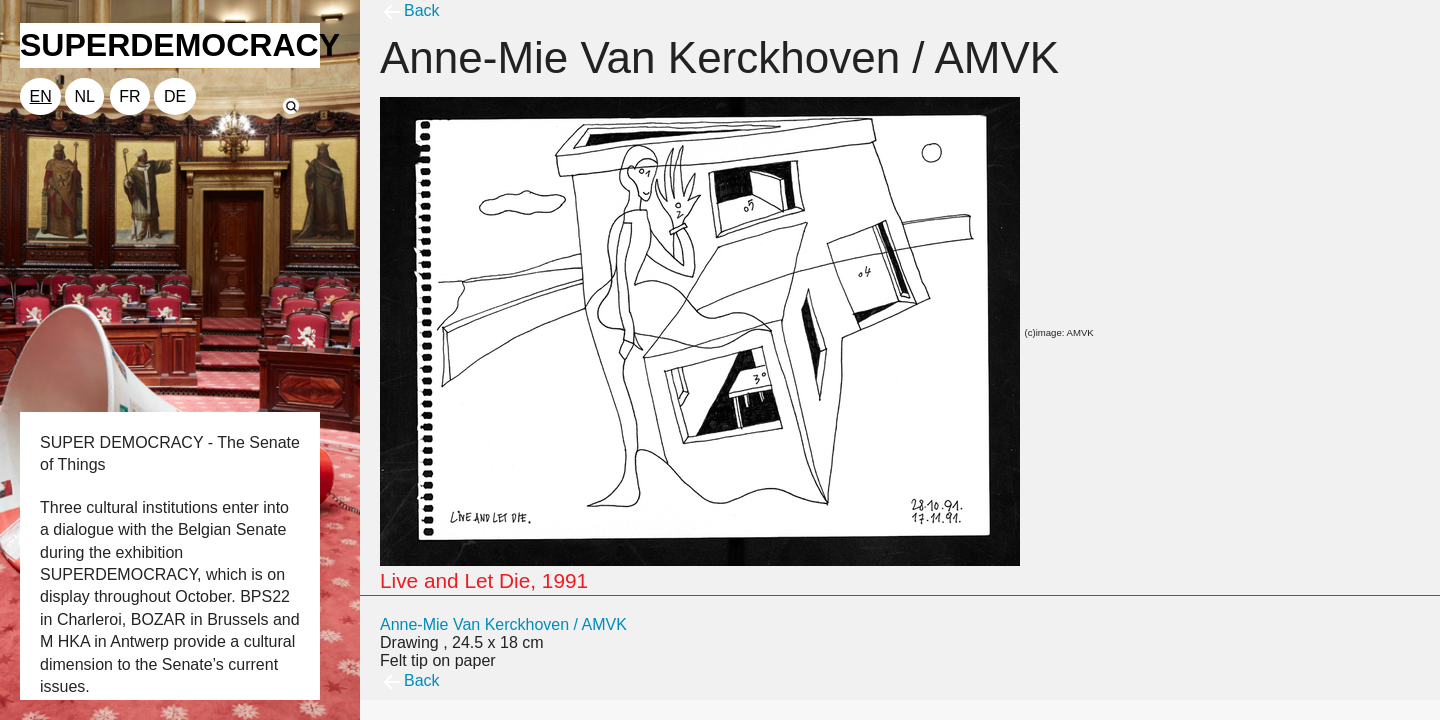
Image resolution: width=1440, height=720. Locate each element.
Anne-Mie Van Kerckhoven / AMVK (503, 624)
